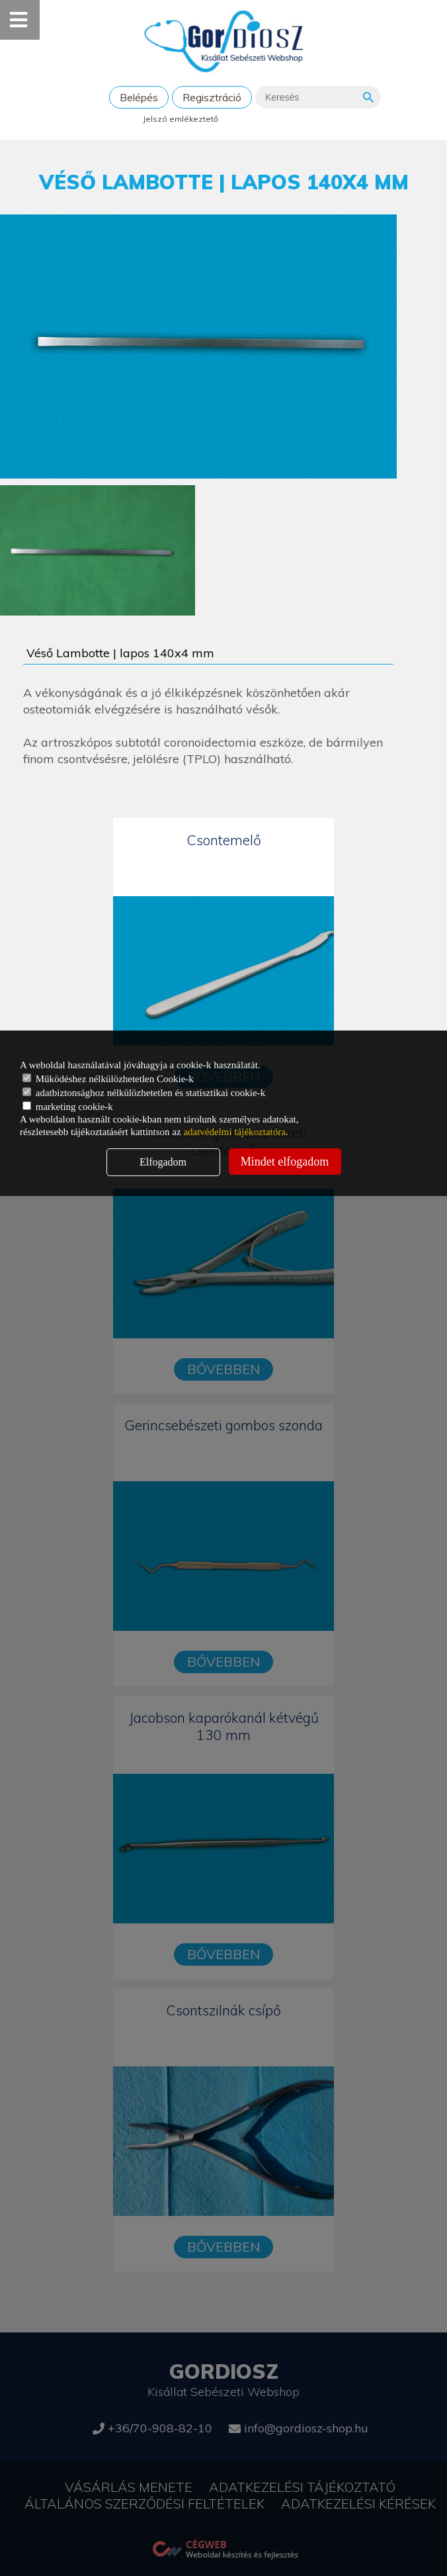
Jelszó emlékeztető (180, 119)
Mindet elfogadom (285, 1161)
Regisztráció (212, 97)
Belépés (139, 97)
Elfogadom (163, 1162)
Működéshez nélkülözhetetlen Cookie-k (108, 1079)
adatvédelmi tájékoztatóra (234, 1132)
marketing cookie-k (67, 1106)
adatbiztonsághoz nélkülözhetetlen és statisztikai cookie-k (143, 1092)
